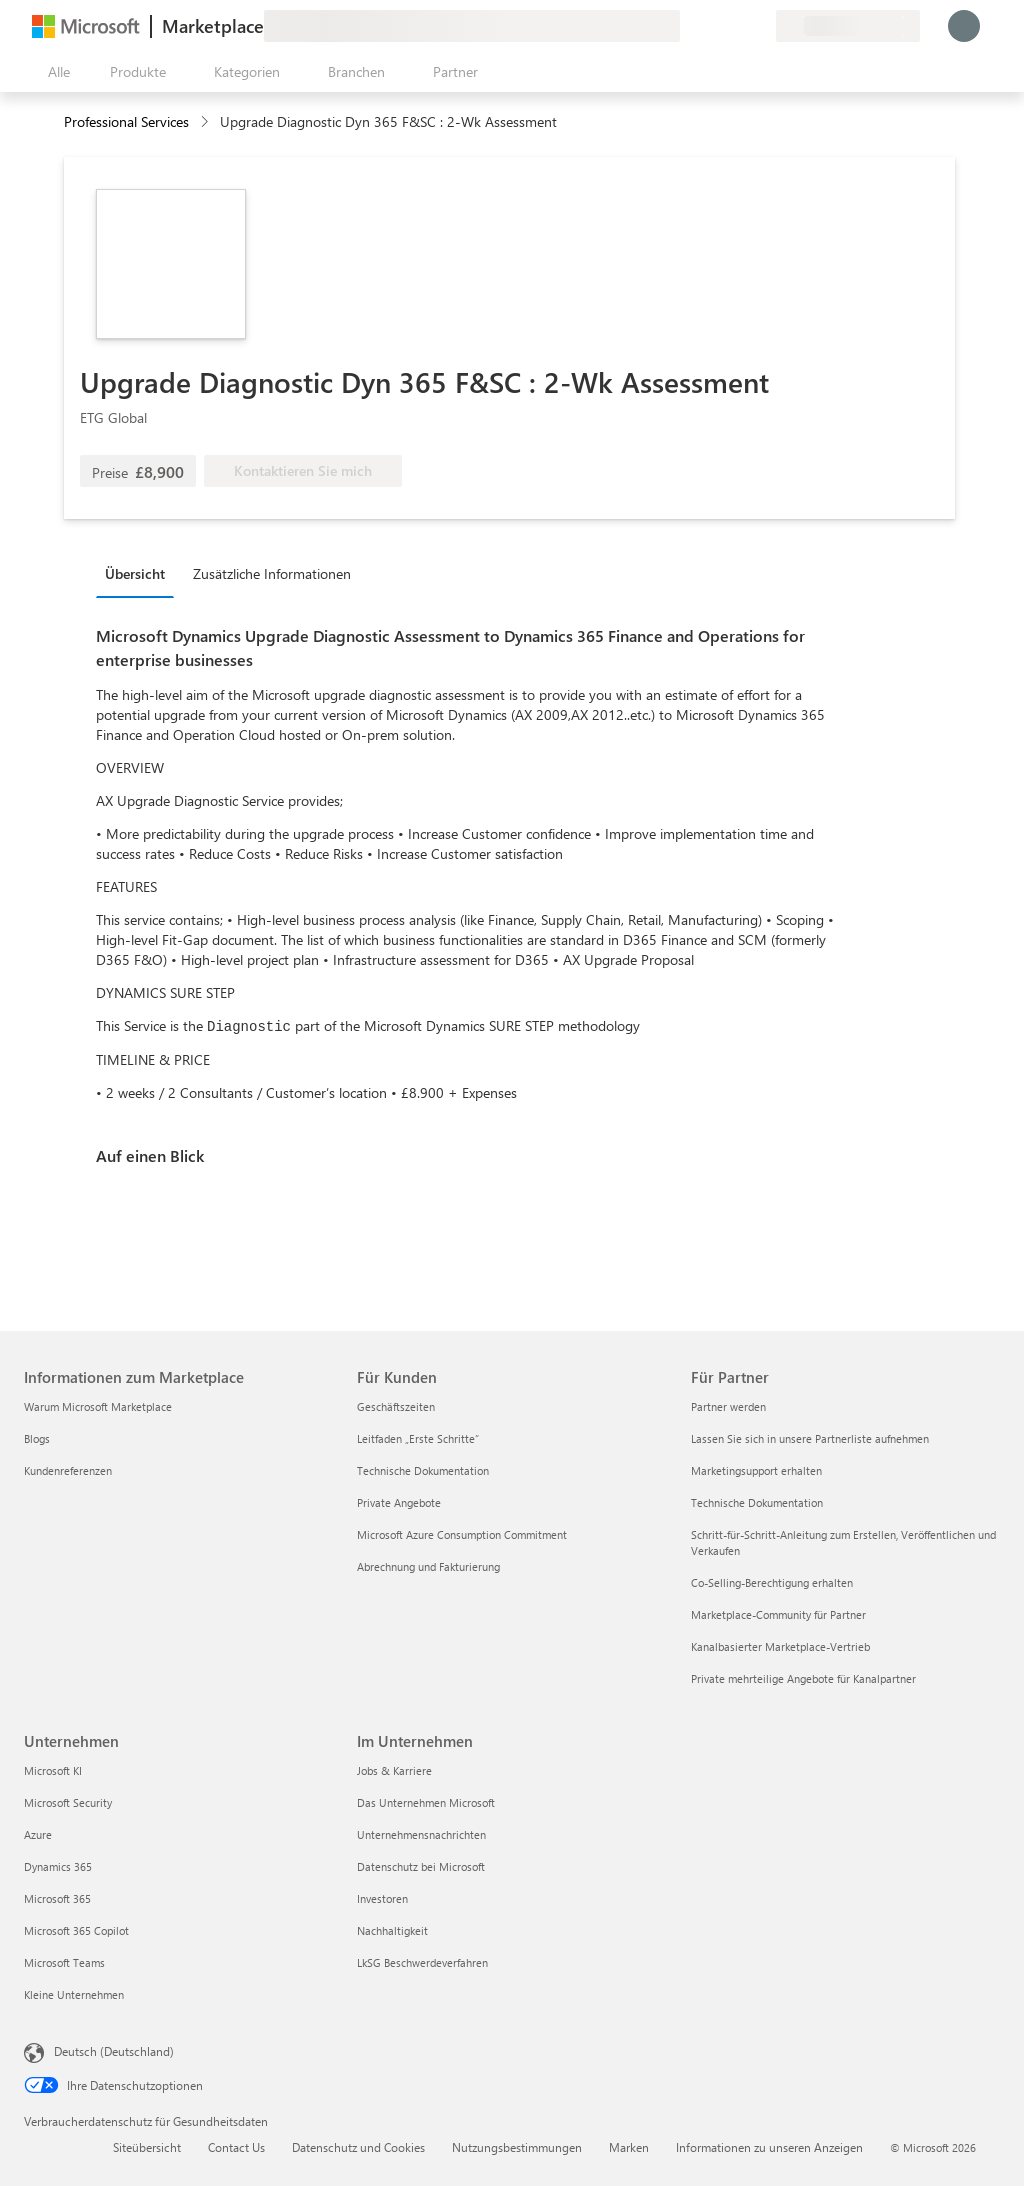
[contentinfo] (206, 122)
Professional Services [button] (126, 121)
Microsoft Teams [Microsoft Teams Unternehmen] (64, 1962)
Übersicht (135, 573)
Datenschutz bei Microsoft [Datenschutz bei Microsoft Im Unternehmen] (421, 1866)
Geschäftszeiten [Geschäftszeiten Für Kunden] (396, 1406)
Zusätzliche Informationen (272, 573)
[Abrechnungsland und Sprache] (848, 26)
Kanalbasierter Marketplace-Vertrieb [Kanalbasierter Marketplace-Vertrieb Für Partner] (780, 1646)
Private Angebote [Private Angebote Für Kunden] (399, 1502)
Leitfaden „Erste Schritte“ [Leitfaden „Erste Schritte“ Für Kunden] (418, 1438)
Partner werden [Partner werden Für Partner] (728, 1406)
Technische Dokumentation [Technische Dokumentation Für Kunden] (423, 1470)
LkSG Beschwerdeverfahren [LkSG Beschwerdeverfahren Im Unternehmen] (422, 1962)
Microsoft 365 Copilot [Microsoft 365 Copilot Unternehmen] (76, 1930)
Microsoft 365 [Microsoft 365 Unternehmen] (57, 1898)
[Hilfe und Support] (712, 26)
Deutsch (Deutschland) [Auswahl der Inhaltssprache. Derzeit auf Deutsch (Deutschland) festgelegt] (114, 2051)
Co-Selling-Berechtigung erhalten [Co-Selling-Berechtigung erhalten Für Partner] (772, 1582)
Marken (629, 2147)
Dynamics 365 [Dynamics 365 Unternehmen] (58, 1866)
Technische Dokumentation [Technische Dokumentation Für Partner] (757, 1502)
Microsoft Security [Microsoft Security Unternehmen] (68, 1802)
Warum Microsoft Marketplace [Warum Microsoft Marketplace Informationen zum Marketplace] (98, 1406)
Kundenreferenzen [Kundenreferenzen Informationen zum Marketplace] (68, 1470)
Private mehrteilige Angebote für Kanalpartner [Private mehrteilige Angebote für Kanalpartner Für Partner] (803, 1678)
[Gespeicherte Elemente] (736, 26)
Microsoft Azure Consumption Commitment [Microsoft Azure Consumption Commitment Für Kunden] (462, 1534)
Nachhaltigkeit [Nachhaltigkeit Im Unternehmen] (392, 1930)
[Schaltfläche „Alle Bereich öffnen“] (55, 72)
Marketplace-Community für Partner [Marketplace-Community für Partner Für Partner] (778, 1614)
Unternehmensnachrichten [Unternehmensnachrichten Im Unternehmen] (421, 1834)
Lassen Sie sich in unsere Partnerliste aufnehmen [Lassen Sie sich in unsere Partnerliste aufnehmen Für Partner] (810, 1438)
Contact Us (236, 2147)
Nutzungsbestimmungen (517, 2147)
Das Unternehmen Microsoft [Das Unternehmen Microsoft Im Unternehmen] (426, 1802)
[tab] (140, 573)
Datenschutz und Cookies (358, 2147)
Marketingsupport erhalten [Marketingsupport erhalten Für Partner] (756, 1470)
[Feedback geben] (688, 26)
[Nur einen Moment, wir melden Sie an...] (964, 26)
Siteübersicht (147, 2147)
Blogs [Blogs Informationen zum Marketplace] (37, 1438)
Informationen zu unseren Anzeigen (769, 2147)
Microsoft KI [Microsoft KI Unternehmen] (53, 1770)
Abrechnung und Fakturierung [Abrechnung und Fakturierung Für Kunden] (428, 1566)
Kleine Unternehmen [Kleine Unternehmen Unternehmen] (74, 1994)
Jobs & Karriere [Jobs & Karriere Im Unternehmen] (394, 1770)
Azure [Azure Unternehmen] (38, 1834)
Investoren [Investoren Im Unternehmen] (382, 1898)
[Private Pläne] (760, 26)
